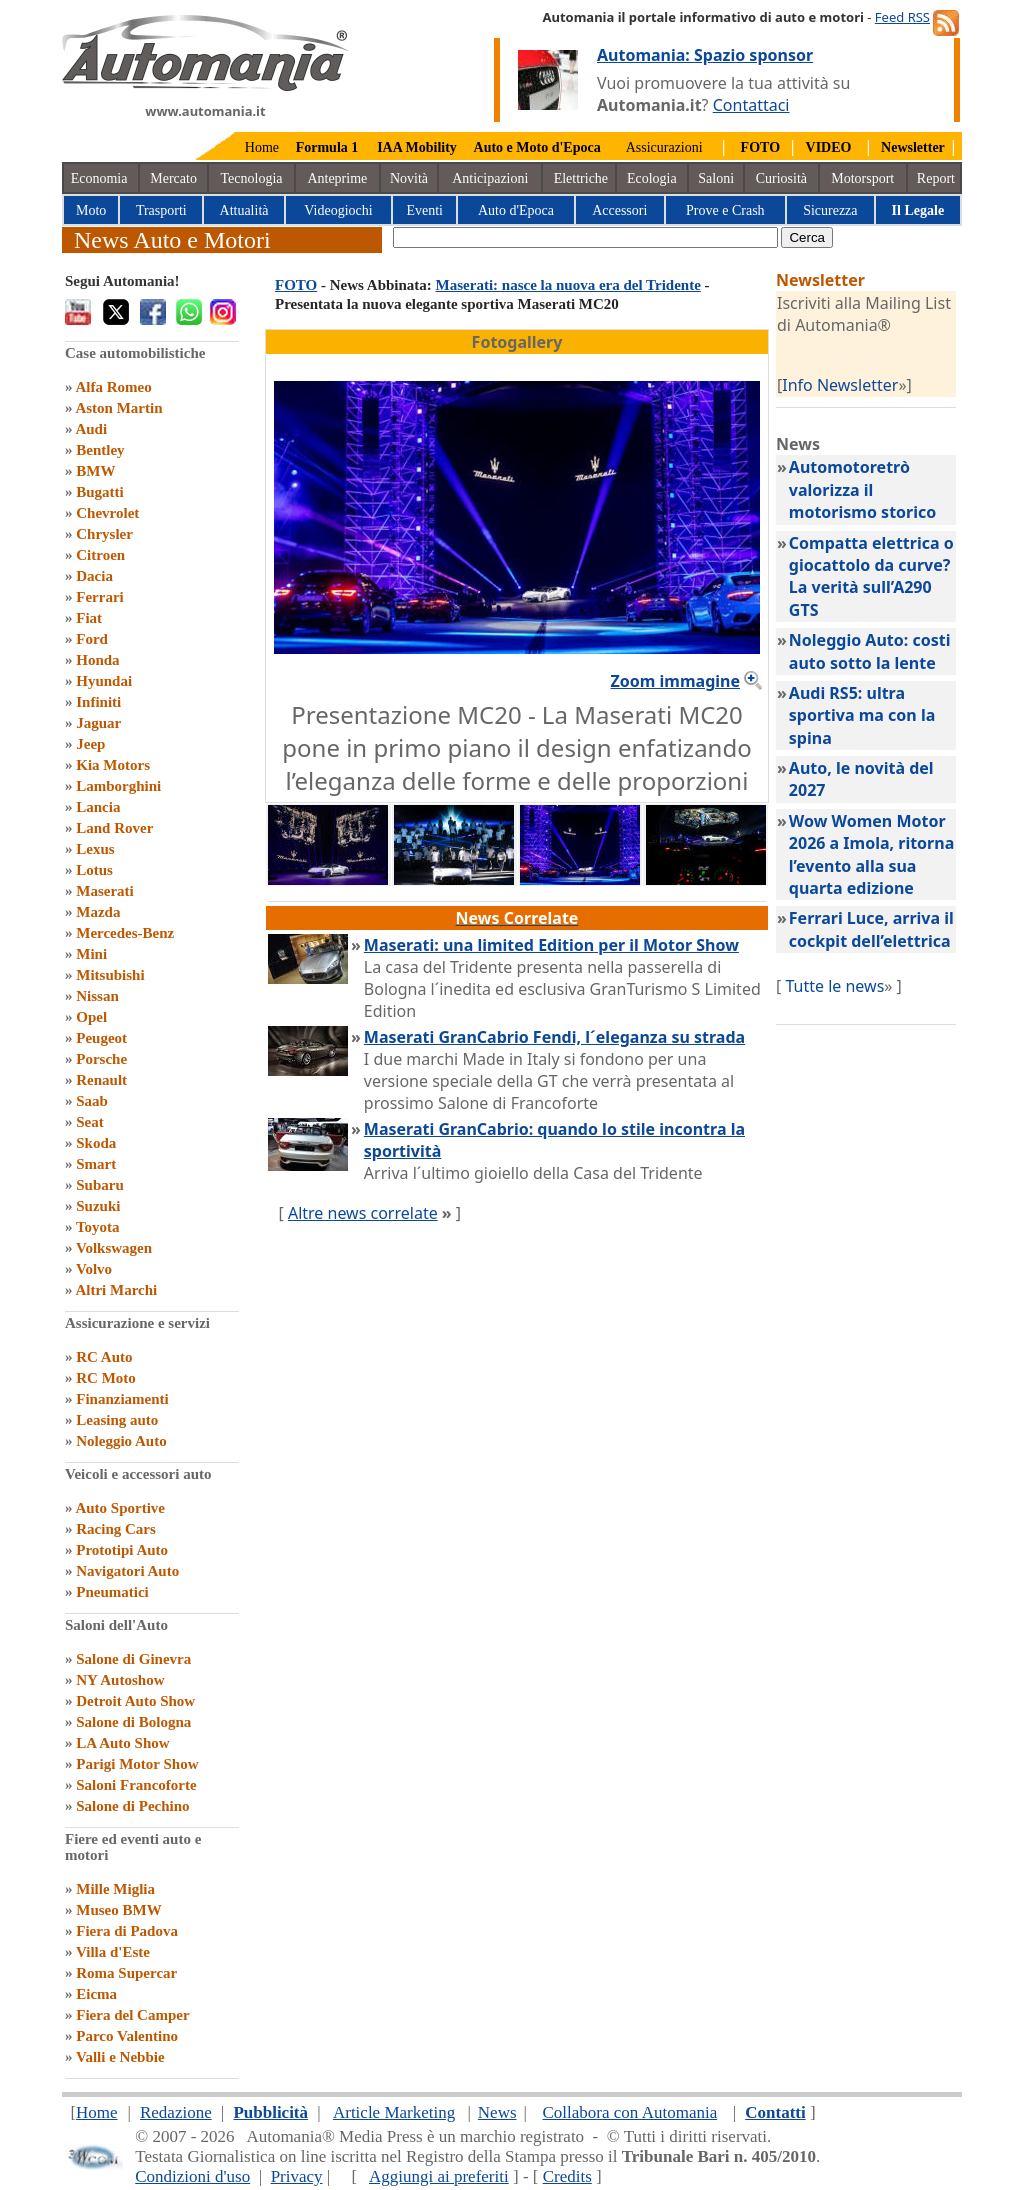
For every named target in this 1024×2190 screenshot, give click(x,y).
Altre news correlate (363, 1213)
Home (262, 147)
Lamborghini (118, 786)
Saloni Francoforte (136, 1785)
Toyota (98, 1227)
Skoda (96, 1143)
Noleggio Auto (121, 1441)
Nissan (97, 996)
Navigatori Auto (127, 1571)
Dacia (94, 576)
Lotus (94, 870)
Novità (409, 178)
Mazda (98, 912)
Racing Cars (116, 1529)
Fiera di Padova (127, 1931)
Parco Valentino (127, 2036)
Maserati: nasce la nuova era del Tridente (568, 285)
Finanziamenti (122, 1399)
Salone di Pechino (132, 1806)
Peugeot (101, 1038)
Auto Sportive (120, 1508)
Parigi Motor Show (137, 1764)
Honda (97, 660)
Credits (567, 2176)
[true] (585, 237)
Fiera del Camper (132, 2015)
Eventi (424, 210)
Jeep (90, 744)
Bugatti (100, 492)
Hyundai (104, 681)
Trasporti (161, 210)
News (497, 2112)
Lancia (98, 807)
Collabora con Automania (630, 2112)
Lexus (95, 849)
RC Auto (104, 1357)
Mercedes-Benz (125, 933)
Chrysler (104, 534)
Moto (91, 210)
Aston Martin (118, 408)
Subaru (100, 1185)
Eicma (96, 1994)
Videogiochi (338, 210)
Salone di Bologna (133, 1722)
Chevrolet (107, 513)
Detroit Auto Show (135, 1701)
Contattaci (751, 105)
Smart (96, 1164)
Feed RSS (902, 17)
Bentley (100, 450)
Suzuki (98, 1206)
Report (936, 178)
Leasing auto (117, 1420)
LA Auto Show (122, 1743)
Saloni (716, 178)
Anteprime (337, 178)
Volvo (94, 1269)
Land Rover (114, 828)
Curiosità (781, 178)
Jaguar (98, 723)
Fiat (89, 618)
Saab (92, 1101)
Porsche (101, 1059)
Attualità (244, 210)
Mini (91, 954)
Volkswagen (114, 1248)
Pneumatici (112, 1592)
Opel (91, 1017)
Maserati (104, 891)
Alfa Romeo (113, 387)
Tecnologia (252, 178)
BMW (95, 471)
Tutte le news (834, 986)
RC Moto (106, 1378)
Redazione (176, 2112)
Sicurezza (830, 210)
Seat (90, 1122)
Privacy (297, 2176)
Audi (91, 429)
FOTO (296, 285)
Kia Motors (113, 765)
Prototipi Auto (122, 1550)
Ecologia (652, 178)
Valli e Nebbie (120, 2057)
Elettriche (581, 178)
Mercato (173, 178)
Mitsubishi (110, 975)
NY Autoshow (120, 1680)
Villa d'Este (113, 1952)
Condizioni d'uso (192, 2176)
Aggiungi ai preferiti (439, 2176)
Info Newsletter (840, 385)
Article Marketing (394, 2112)
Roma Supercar (126, 1973)
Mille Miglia (115, 1889)
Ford (92, 639)
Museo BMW (118, 1910)
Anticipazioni (490, 178)
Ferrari (99, 597)
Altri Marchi (116, 1290)
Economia (99, 178)
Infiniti (98, 702)
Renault (101, 1080)
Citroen (100, 555)
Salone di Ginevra (133, 1659)
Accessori (619, 210)
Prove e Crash (725, 210)
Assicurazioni (664, 147)
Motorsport (862, 178)
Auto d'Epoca (516, 210)
